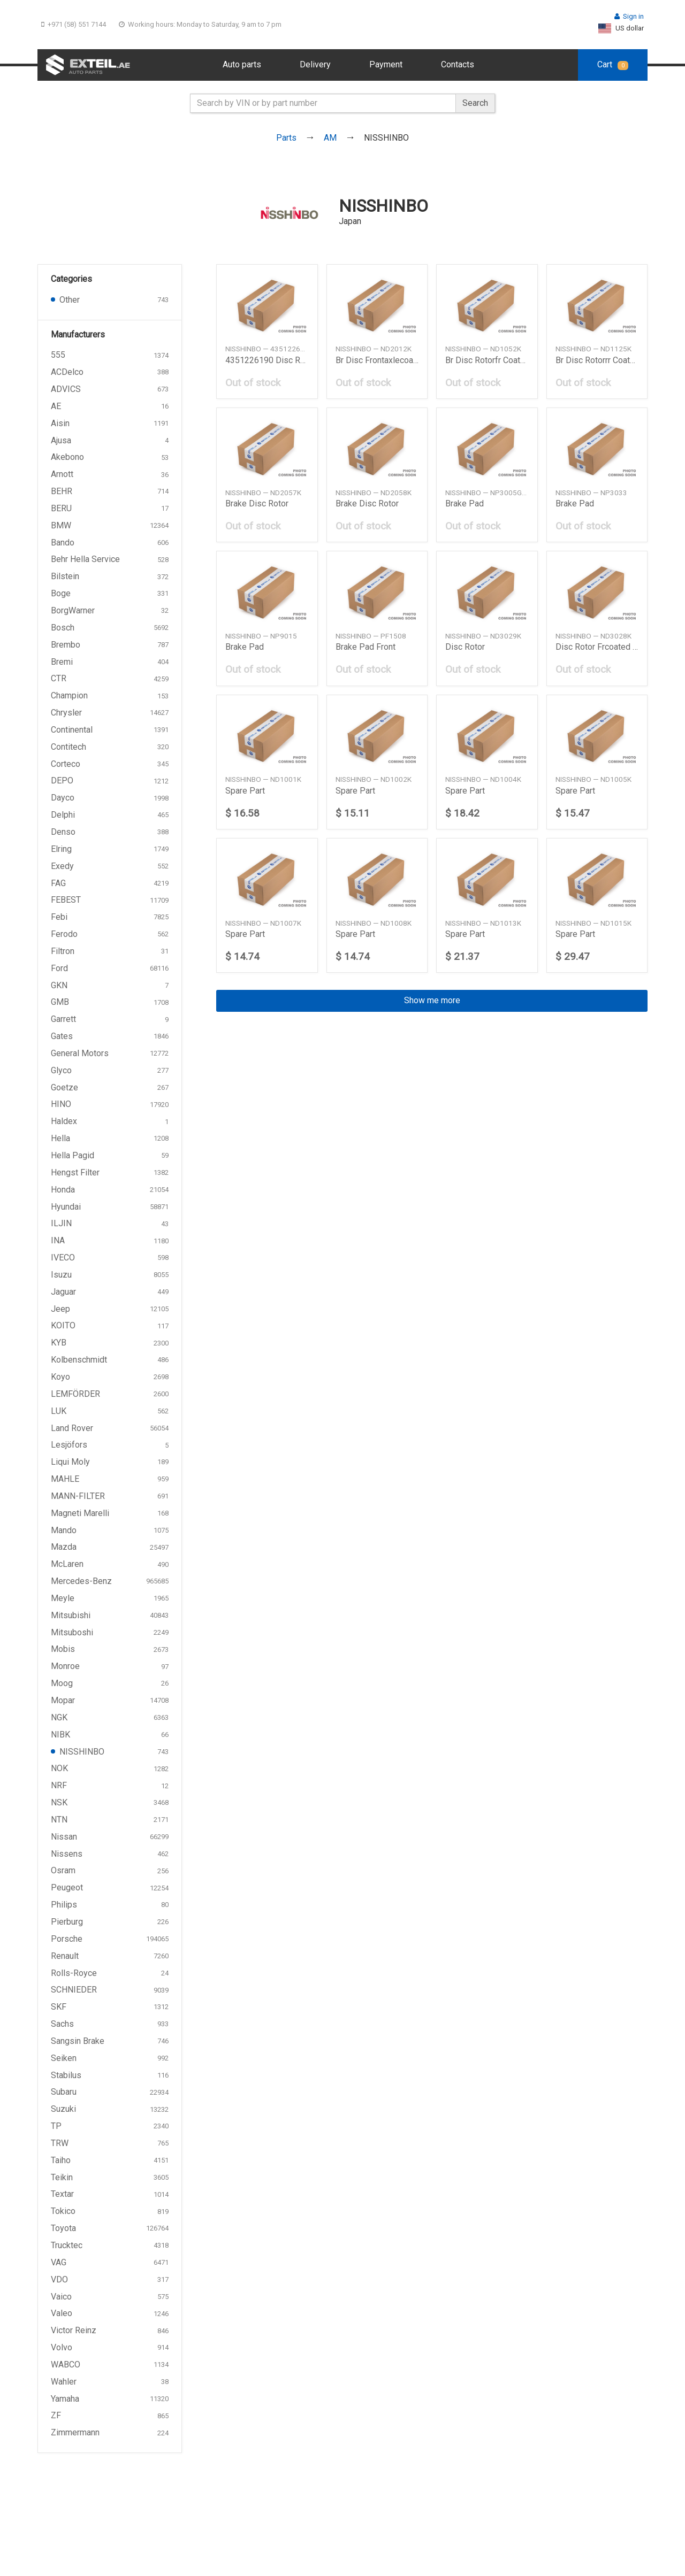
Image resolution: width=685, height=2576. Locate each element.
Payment (385, 64)
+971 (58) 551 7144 (73, 24)
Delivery (315, 64)
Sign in (629, 16)
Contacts (457, 64)
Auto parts (242, 64)
